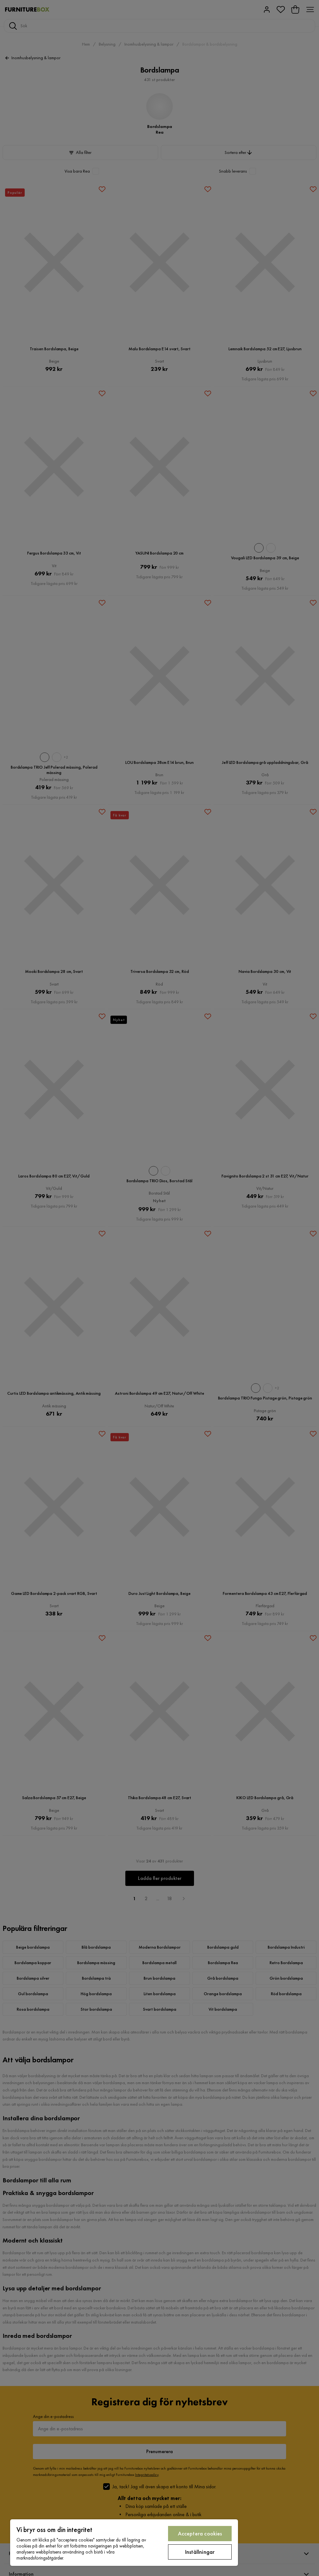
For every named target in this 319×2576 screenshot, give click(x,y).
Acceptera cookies (200, 2533)
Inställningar (200, 2551)
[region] (124, 2542)
